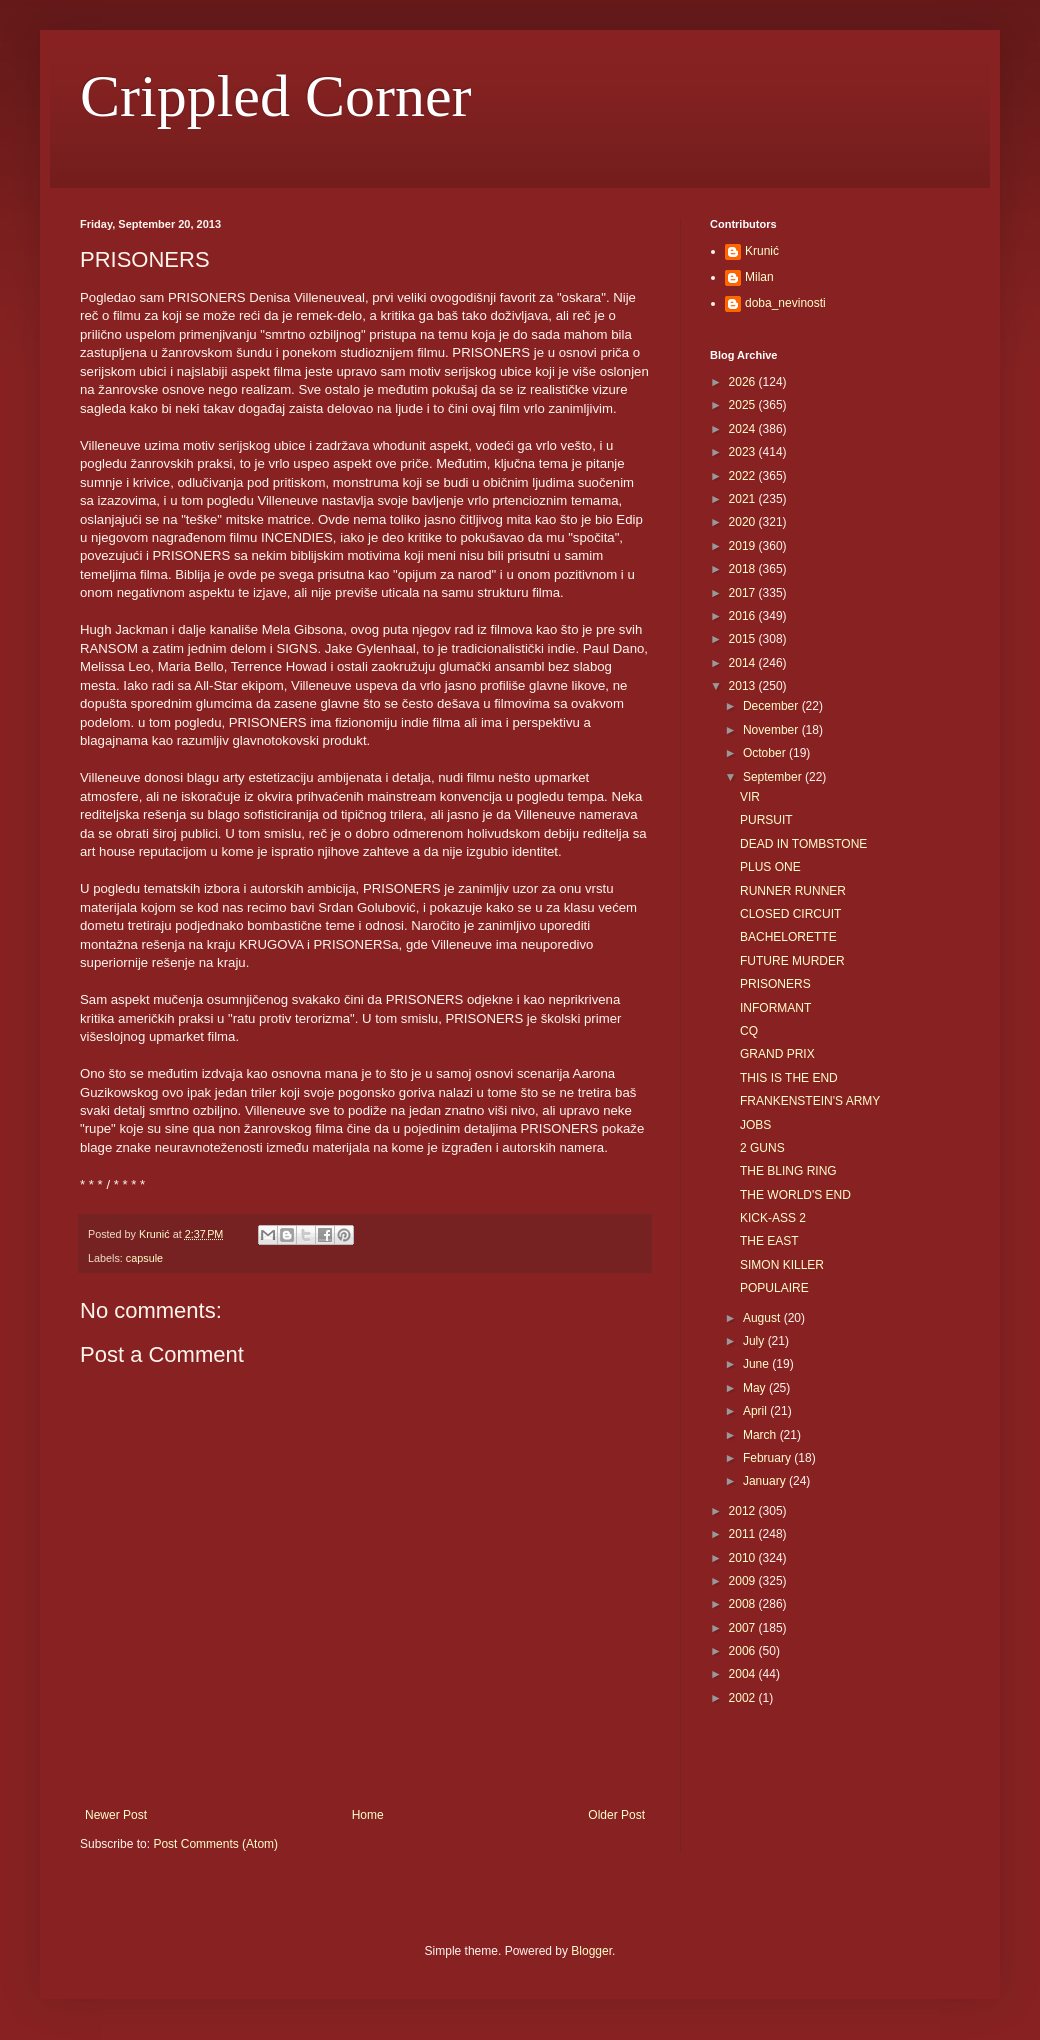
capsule (144, 1258)
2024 (744, 429)
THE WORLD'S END (795, 1195)
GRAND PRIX (777, 1054)
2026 (744, 382)
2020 (744, 522)
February (768, 1458)
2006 (744, 1651)
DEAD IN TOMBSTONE (803, 844)
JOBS (755, 1125)
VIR (750, 797)
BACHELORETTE (788, 937)
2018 (744, 569)
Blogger (591, 1951)
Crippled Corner (276, 96)
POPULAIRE (774, 1288)
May (756, 1388)
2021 (744, 499)
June (757, 1364)
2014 (744, 663)
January (766, 1481)
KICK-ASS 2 (773, 1218)
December (772, 706)
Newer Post (116, 1815)
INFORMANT (775, 1008)
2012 (744, 1511)
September (774, 777)
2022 (744, 476)
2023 (744, 452)
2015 (744, 639)
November (772, 730)
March (761, 1435)
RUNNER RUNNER (793, 891)
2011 (744, 1534)
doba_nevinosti (785, 303)
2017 (744, 593)
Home (368, 1815)
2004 (744, 1674)
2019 (744, 546)
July (755, 1341)
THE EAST (769, 1241)
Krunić (762, 251)
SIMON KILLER (782, 1265)
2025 (744, 405)
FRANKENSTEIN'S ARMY (810, 1101)
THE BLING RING (788, 1171)
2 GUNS (762, 1148)
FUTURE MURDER (792, 961)
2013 (744, 686)
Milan (759, 277)
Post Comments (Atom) (215, 1844)
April (756, 1411)
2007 (744, 1628)
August (763, 1318)
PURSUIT (766, 820)
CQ (749, 1031)
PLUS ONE (770, 867)
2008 (744, 1604)
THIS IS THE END (789, 1078)
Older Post (616, 1815)
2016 (744, 616)
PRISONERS (775, 984)
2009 (744, 1581)
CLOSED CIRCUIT (790, 914)
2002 (744, 1698)
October (766, 753)
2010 (744, 1558)
